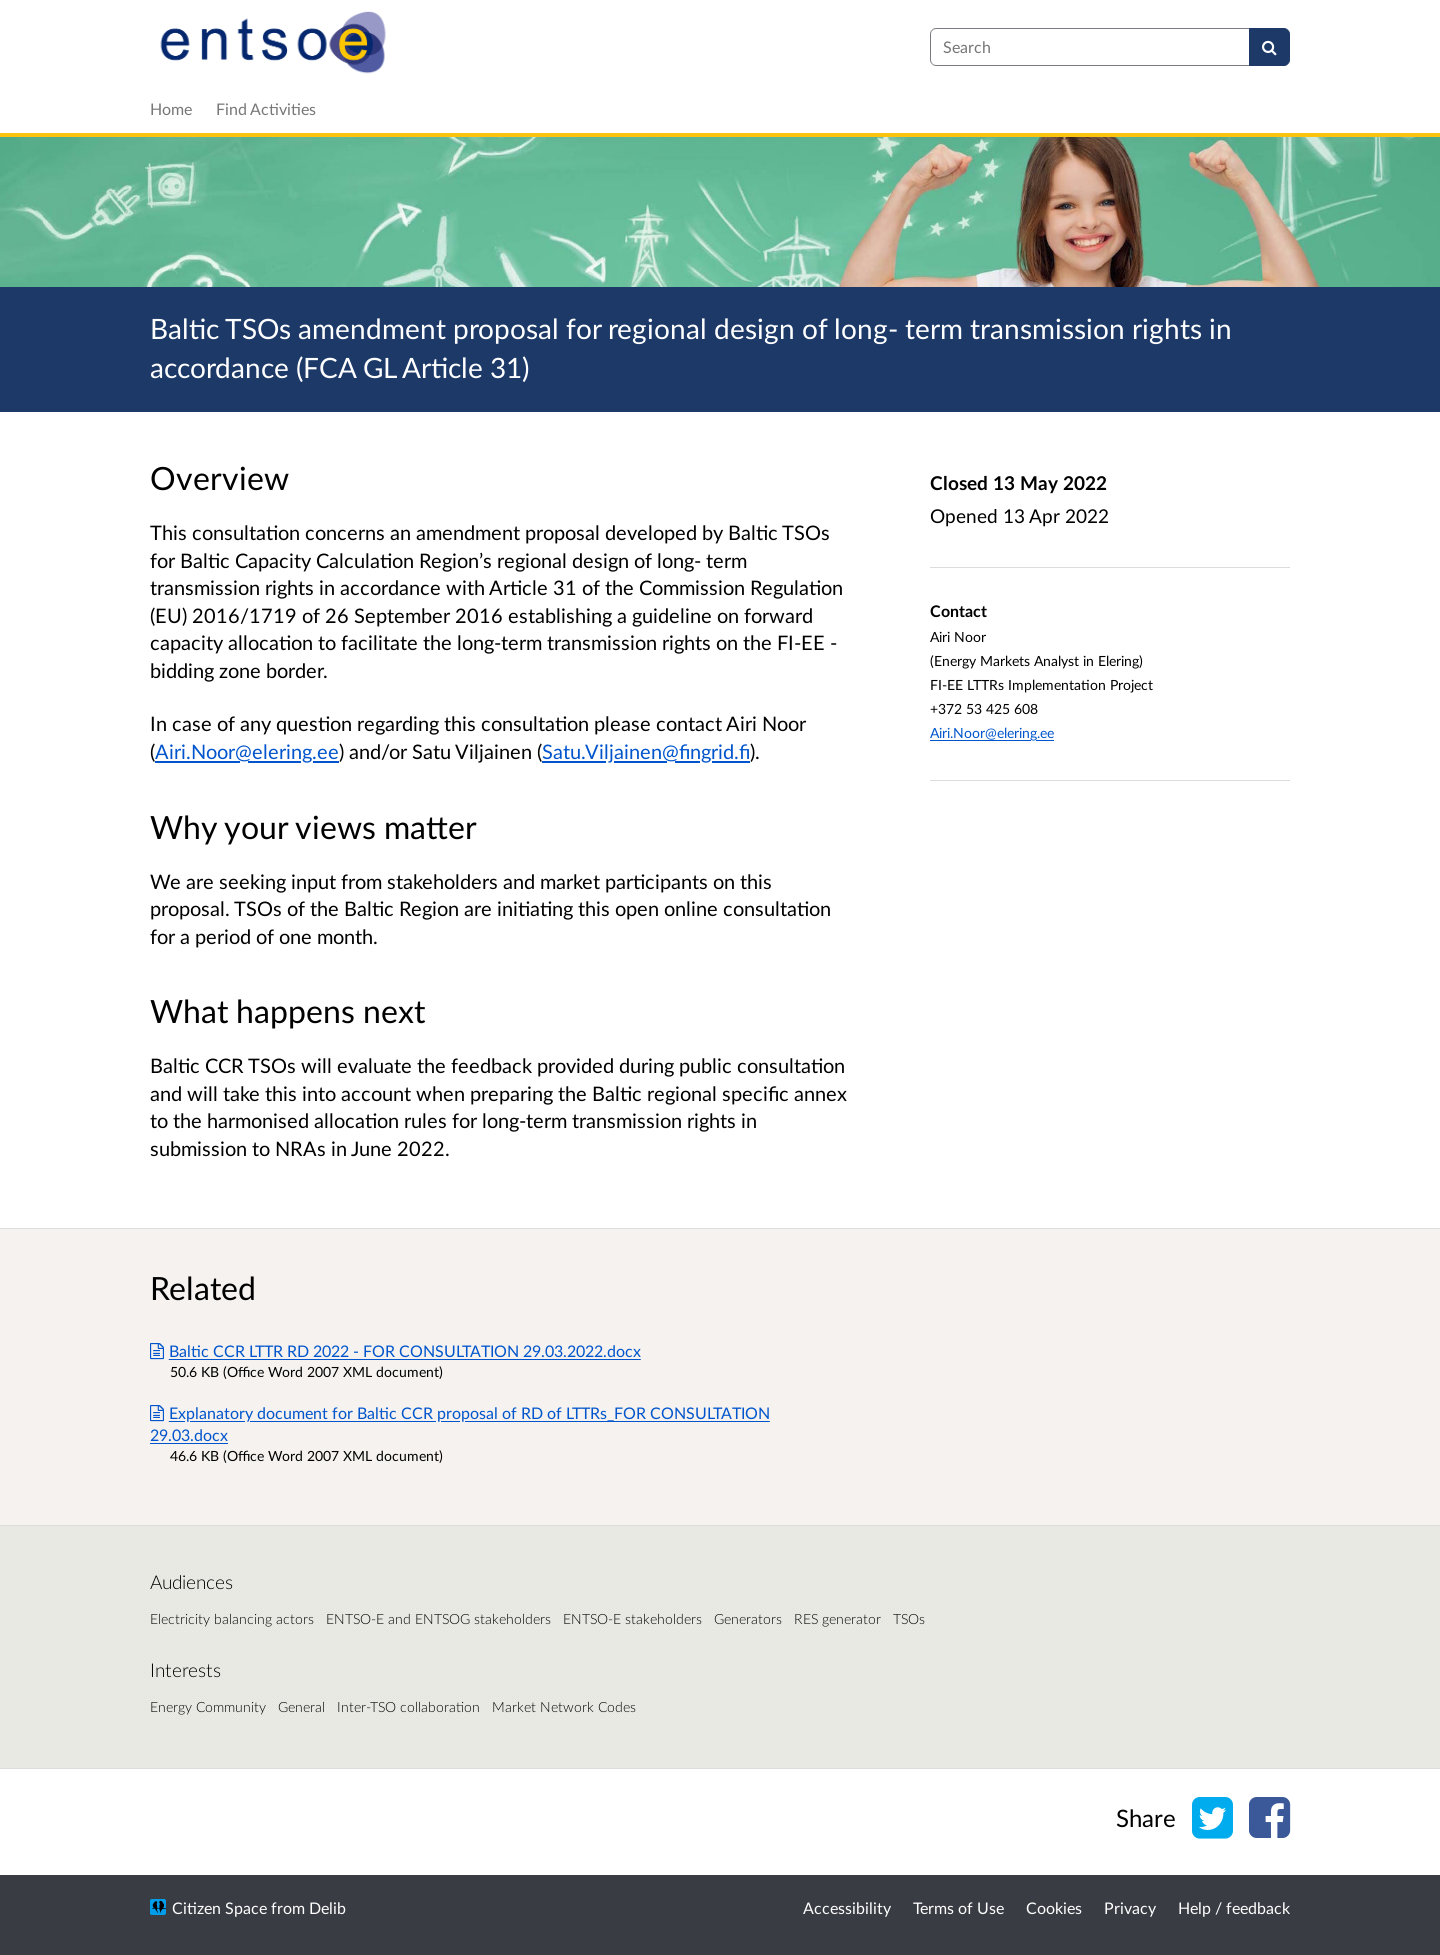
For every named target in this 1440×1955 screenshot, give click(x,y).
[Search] (1269, 47)
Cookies (1054, 1907)
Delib (327, 1907)
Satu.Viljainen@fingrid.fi (646, 751)
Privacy (1130, 1907)
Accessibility (847, 1907)
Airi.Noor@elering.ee (247, 751)
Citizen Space (219, 1907)
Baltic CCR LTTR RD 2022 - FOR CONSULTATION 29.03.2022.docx (395, 1350)
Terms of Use (958, 1907)
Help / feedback (1234, 1907)
